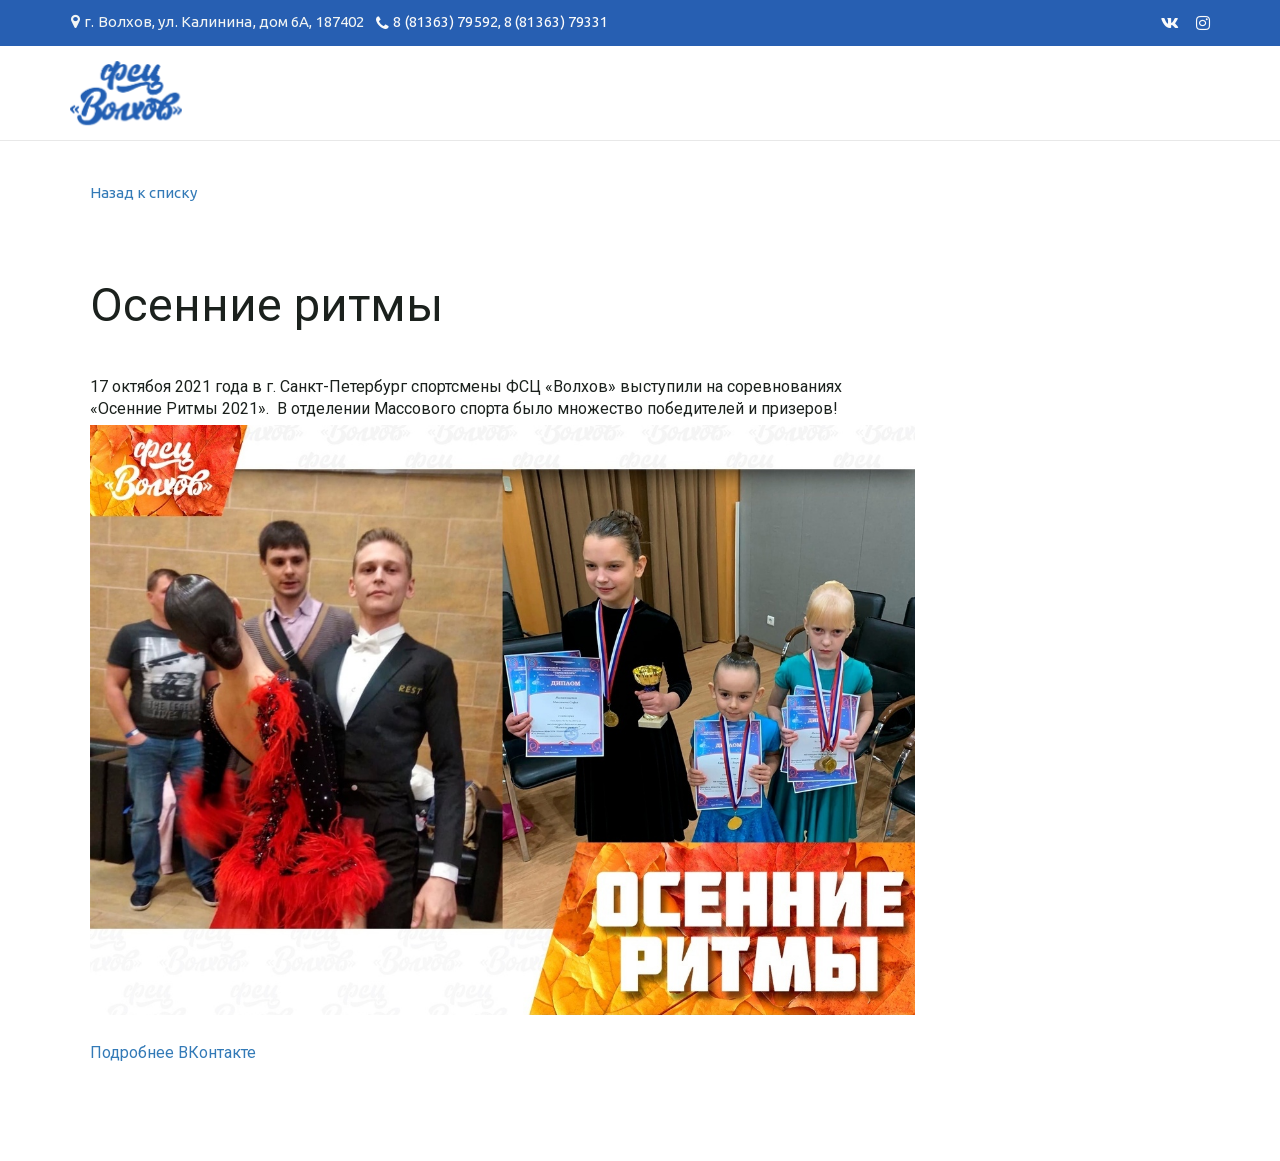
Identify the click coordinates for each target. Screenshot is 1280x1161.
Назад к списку (143, 192)
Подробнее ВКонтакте (173, 1052)
